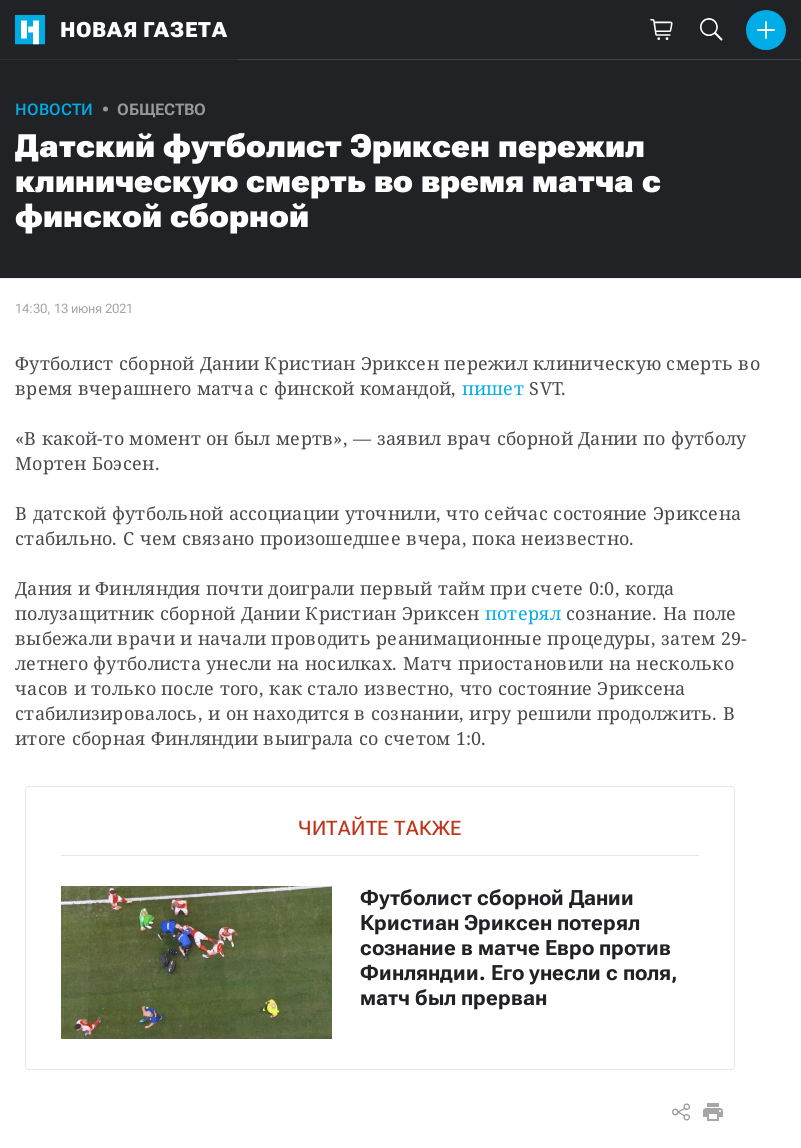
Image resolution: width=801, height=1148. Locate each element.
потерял (523, 613)
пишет (493, 388)
